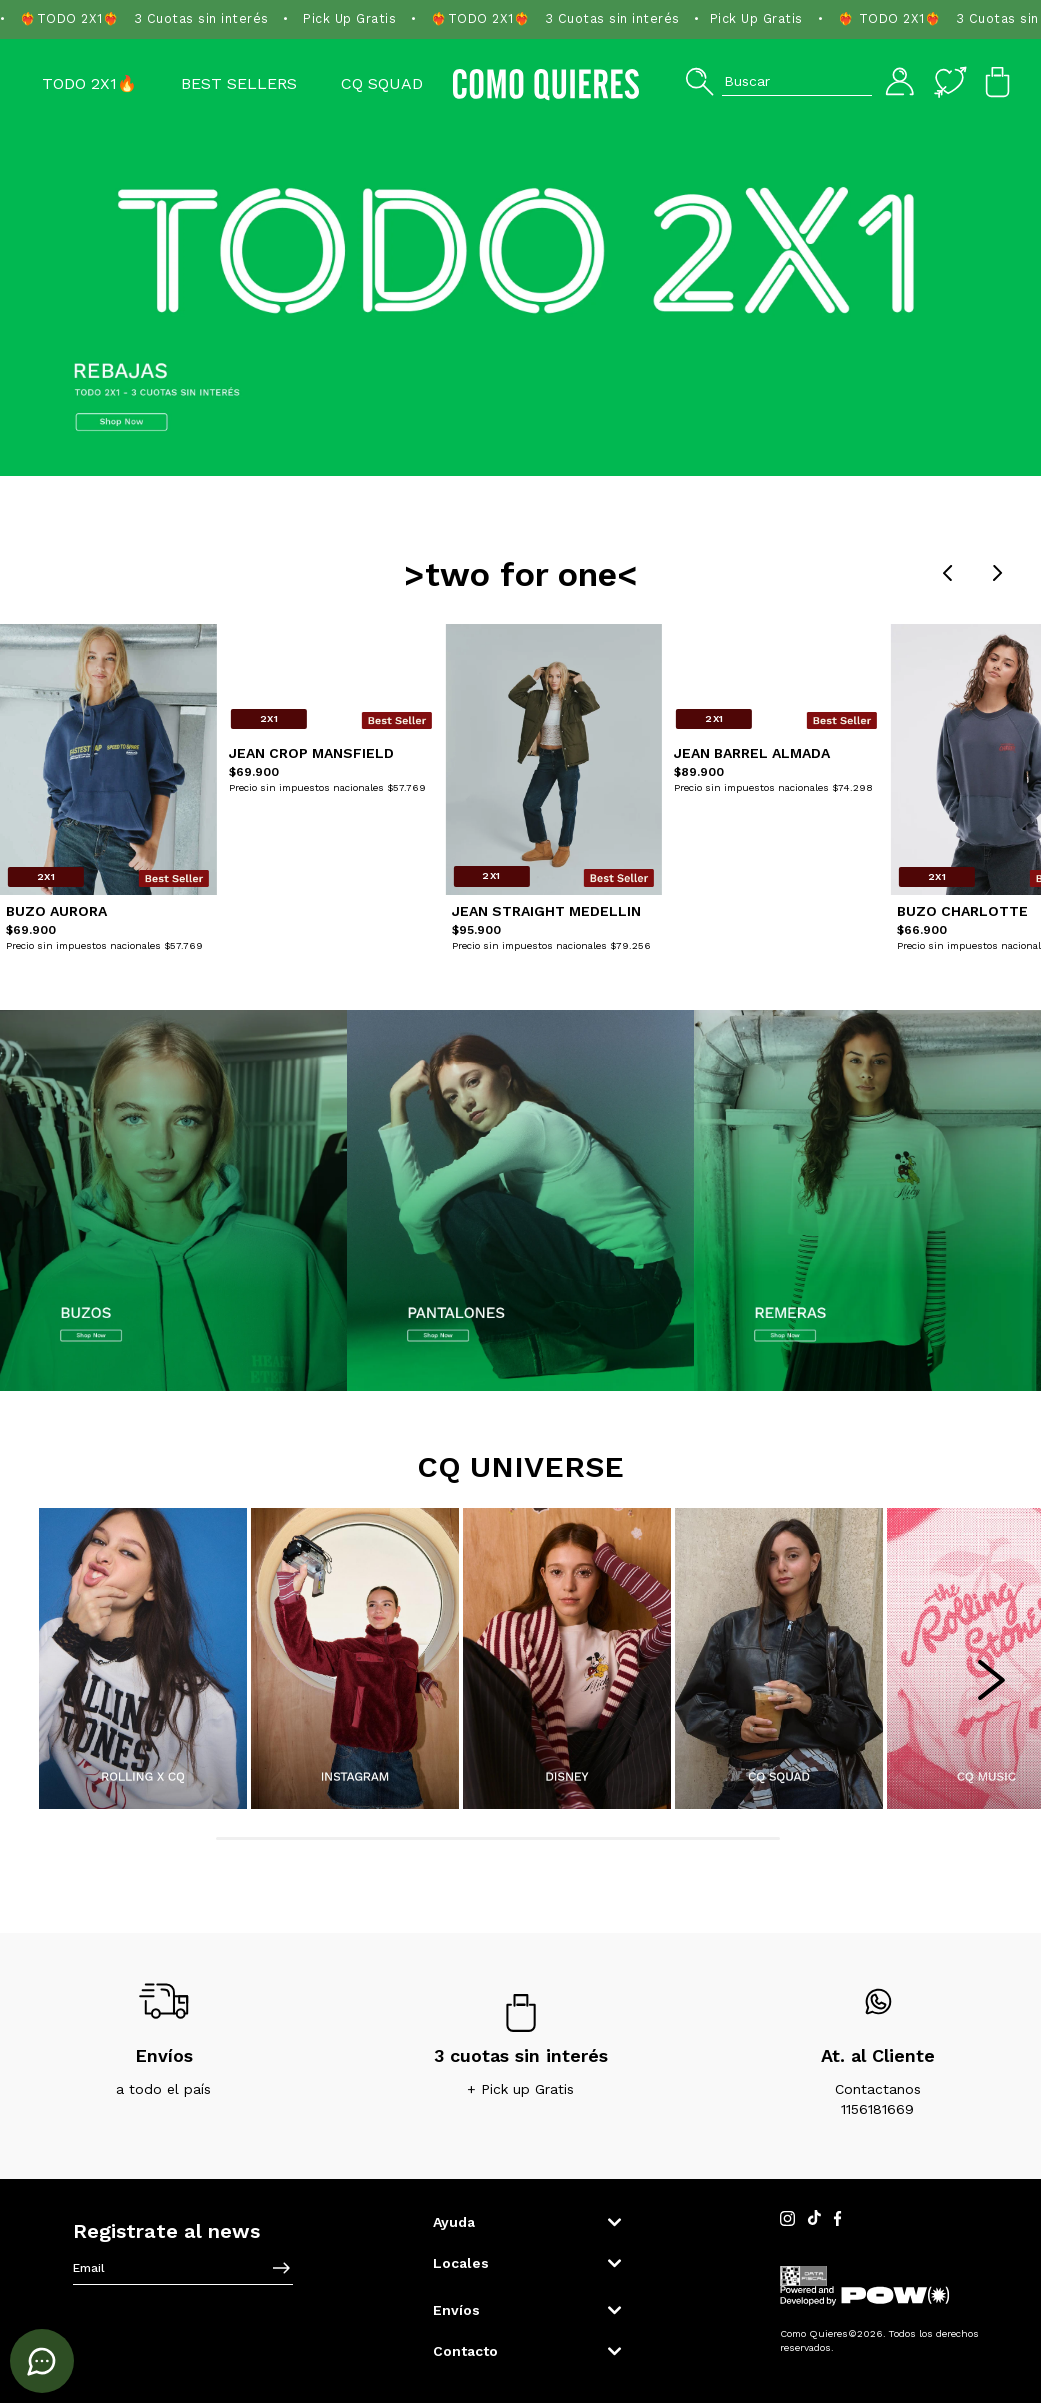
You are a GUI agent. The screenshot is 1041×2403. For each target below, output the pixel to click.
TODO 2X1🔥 (89, 83)
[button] (778, 81)
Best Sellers (239, 83)
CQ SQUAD (382, 83)
